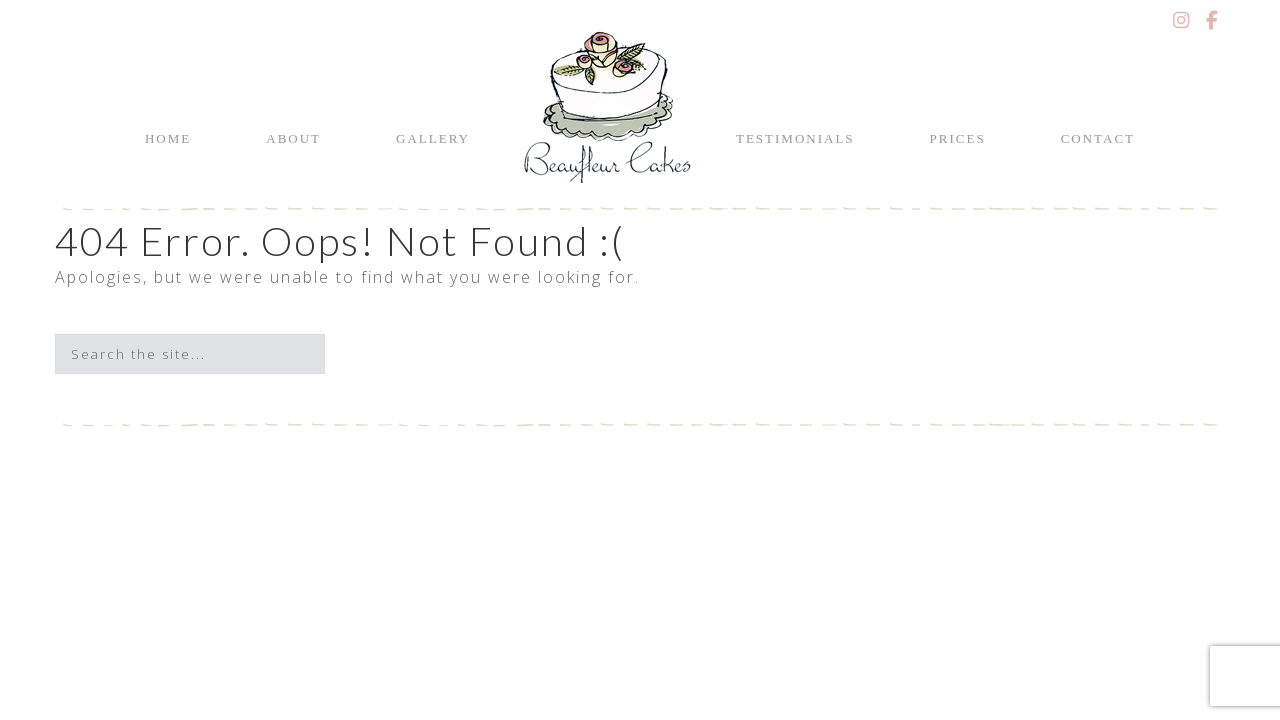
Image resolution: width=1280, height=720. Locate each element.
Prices (958, 138)
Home (168, 138)
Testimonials (795, 138)
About (293, 138)
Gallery (433, 138)
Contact (1098, 138)
